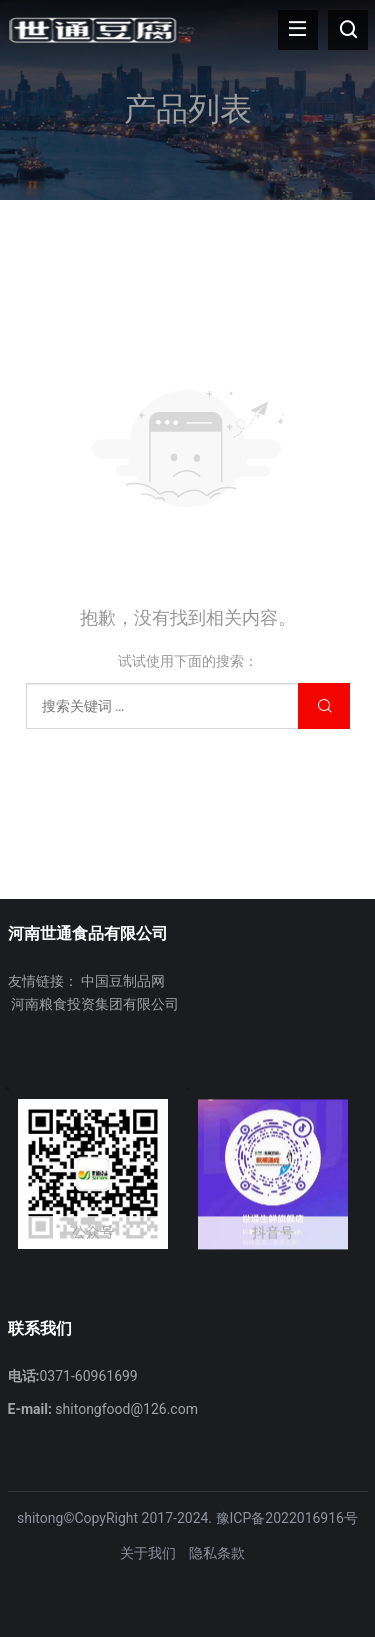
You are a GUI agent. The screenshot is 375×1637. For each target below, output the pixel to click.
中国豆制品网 (123, 981)
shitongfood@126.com (126, 1409)
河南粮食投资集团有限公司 (95, 1004)
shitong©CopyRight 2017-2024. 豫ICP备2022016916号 (187, 1518)
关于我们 (148, 1553)
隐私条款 (217, 1553)
